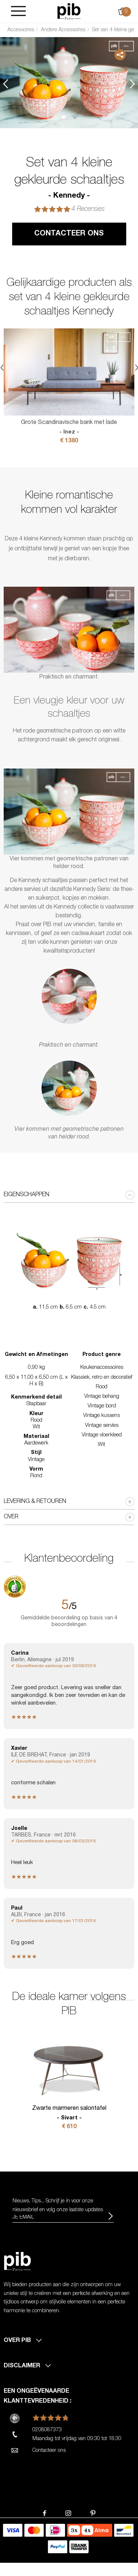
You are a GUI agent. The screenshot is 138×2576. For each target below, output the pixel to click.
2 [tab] (75, 117)
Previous (5, 83)
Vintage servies (101, 1425)
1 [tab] (64, 117)
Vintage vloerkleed (102, 1435)
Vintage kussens (101, 1415)
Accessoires (20, 30)
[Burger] (18, 11)
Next (132, 83)
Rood (101, 1387)
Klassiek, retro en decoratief (101, 1377)
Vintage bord (102, 1406)
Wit (101, 1444)
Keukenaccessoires (101, 1367)
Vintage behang (101, 1396)
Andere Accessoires (63, 30)
